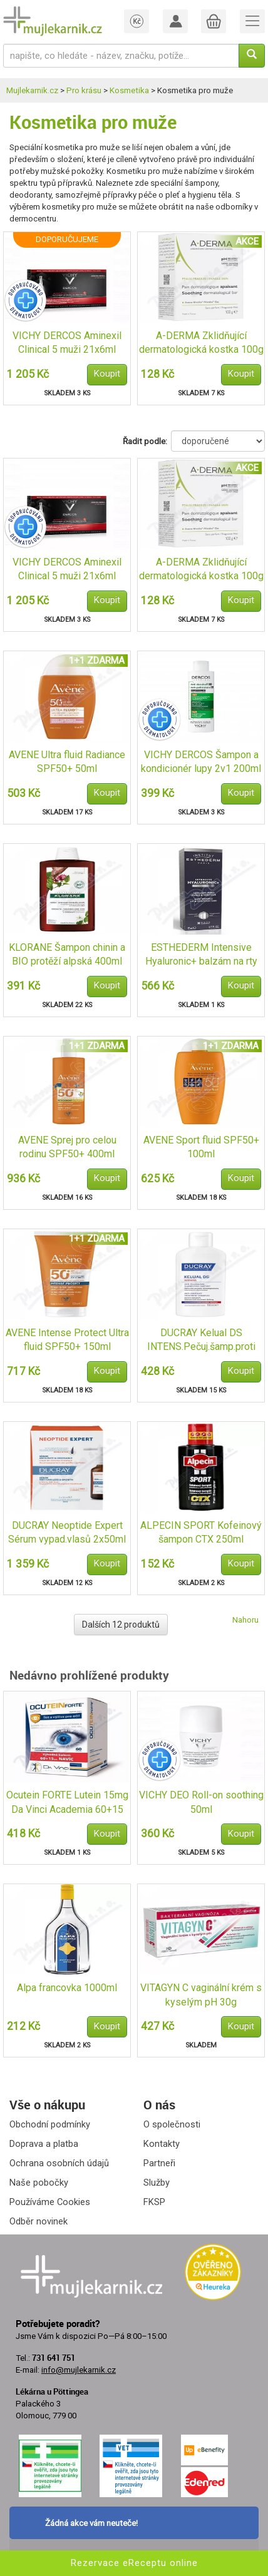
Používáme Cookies (49, 2202)
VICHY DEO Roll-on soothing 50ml (201, 1802)
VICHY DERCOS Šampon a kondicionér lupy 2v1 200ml (201, 762)
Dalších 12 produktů (121, 1625)
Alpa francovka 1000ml (67, 1988)
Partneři (159, 2163)
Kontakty (161, 2143)
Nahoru (245, 1620)
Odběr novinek (38, 2221)
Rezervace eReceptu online (134, 2562)
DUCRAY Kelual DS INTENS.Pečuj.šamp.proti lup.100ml (201, 1341)
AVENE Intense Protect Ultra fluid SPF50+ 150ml (67, 1340)
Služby (156, 2182)
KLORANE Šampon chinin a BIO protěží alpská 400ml (67, 954)
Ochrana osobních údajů (59, 2163)
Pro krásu (83, 90)
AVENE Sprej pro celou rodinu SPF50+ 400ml (67, 1147)
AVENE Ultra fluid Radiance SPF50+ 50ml (67, 762)
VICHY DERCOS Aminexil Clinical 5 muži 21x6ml (67, 343)
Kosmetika (129, 90)
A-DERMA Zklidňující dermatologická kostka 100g (201, 343)
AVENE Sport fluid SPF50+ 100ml (201, 1147)
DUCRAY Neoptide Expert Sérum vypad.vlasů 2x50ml (67, 1532)
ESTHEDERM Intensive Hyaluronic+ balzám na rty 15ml (201, 955)
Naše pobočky (38, 2182)
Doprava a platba (43, 2143)
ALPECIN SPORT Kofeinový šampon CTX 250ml (201, 1532)
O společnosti (171, 2124)
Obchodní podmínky (49, 2124)
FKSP (154, 2202)
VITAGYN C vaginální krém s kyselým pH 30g (201, 1995)
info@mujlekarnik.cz (78, 2370)
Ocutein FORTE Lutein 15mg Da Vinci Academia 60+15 (67, 1802)
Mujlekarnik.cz (32, 90)
